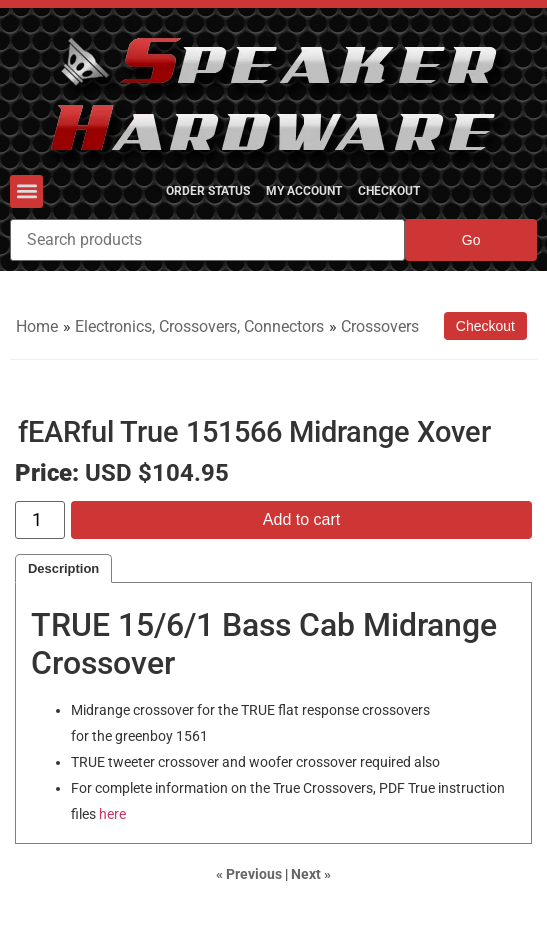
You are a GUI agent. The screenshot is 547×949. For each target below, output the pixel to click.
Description (63, 568)
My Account (304, 191)
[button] (26, 191)
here (112, 814)
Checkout (389, 191)
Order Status (208, 191)
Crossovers (380, 326)
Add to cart (301, 519)
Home (37, 326)
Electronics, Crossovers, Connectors (199, 326)
